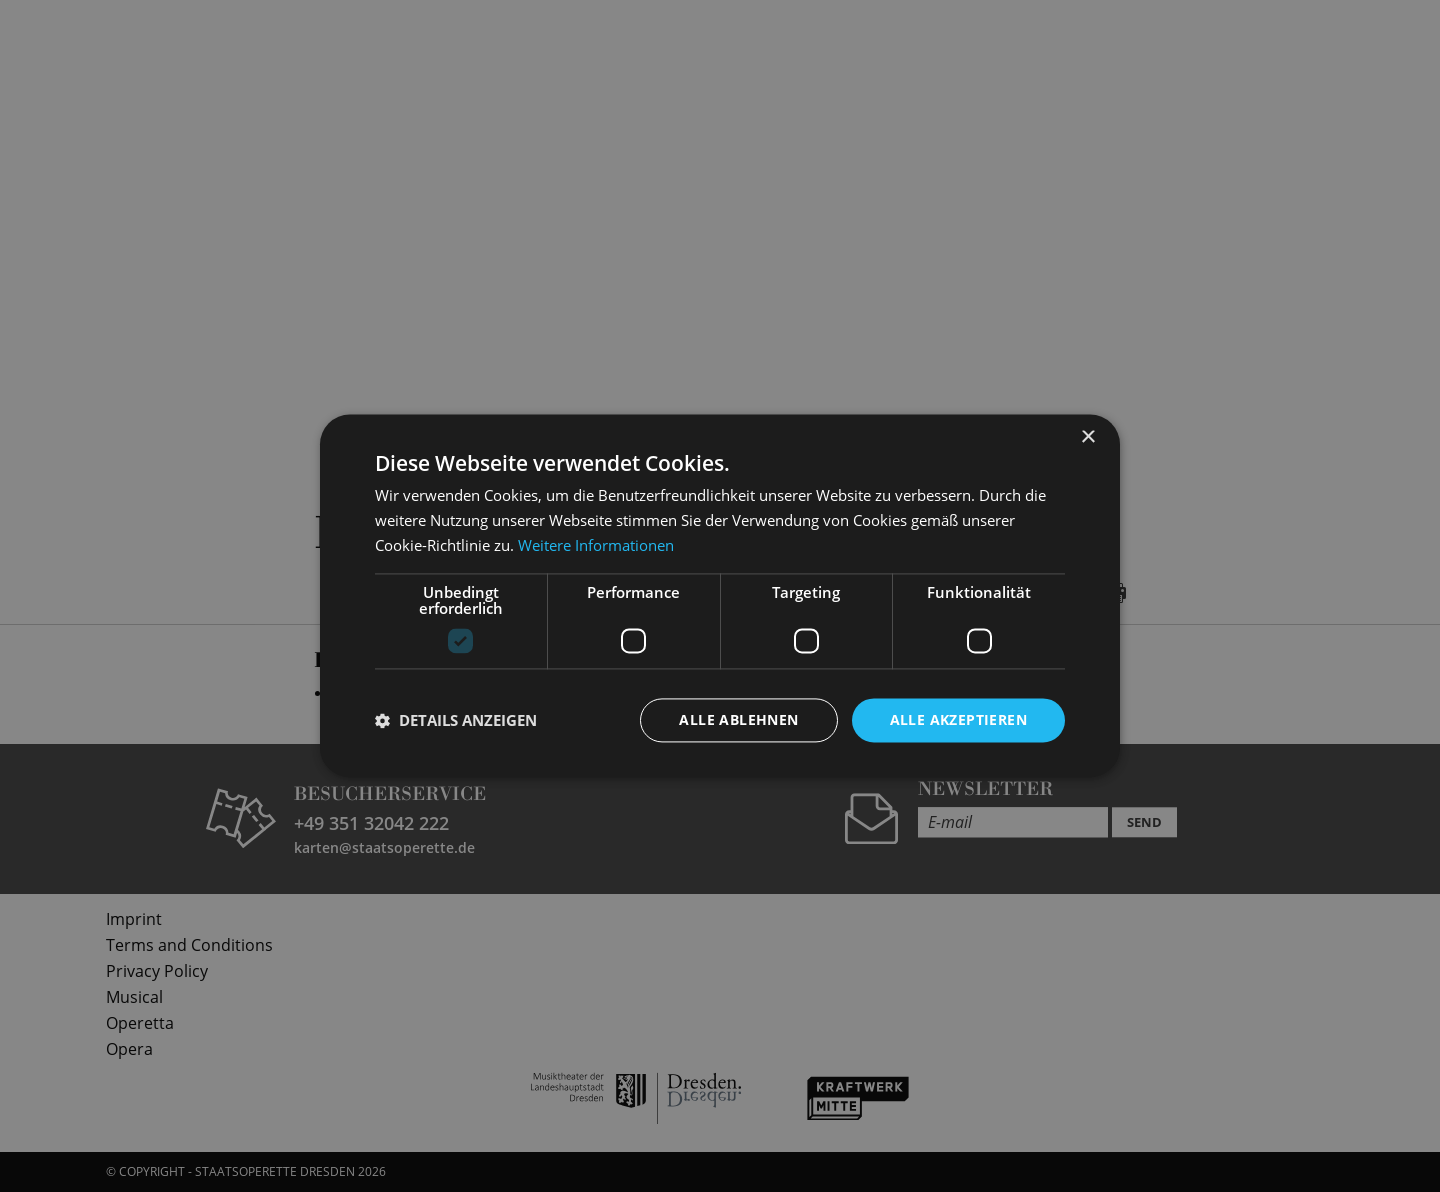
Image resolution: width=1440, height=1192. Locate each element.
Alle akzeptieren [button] (958, 719)
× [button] (1087, 437)
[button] (456, 720)
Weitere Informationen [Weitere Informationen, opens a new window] (596, 545)
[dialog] (720, 596)
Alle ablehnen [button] (738, 719)
